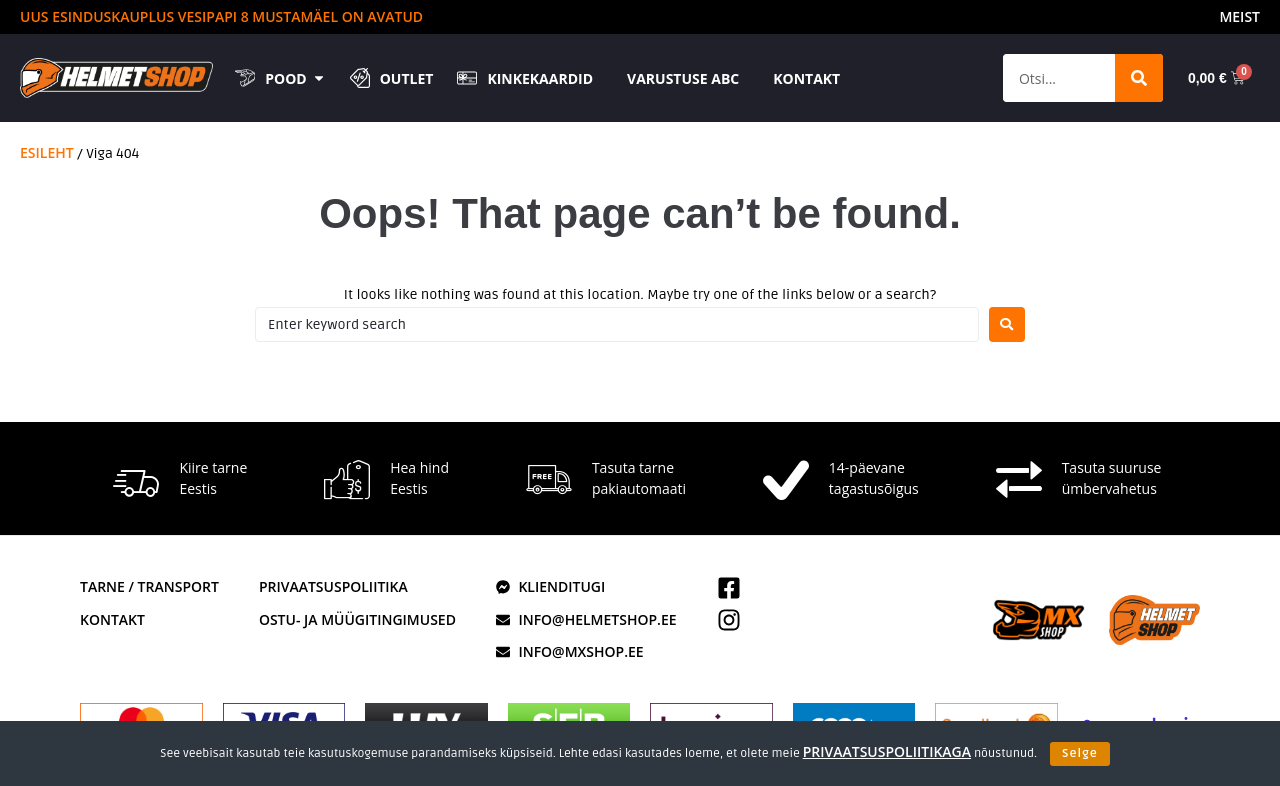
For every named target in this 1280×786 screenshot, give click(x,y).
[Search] (1139, 78)
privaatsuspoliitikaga (887, 751)
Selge (1080, 753)
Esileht (47, 152)
